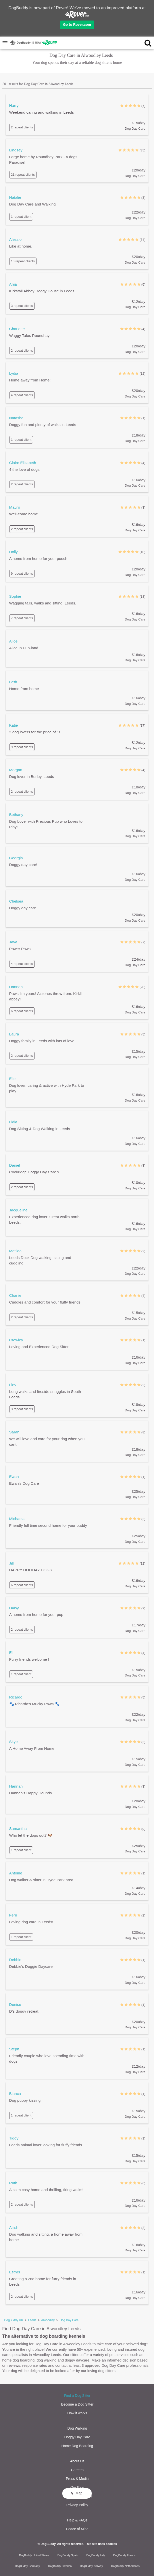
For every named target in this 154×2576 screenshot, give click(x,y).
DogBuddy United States (34, 2555)
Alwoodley (47, 2320)
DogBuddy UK (13, 2320)
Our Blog (77, 2487)
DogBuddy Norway (91, 2565)
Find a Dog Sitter (77, 2396)
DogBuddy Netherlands (125, 2565)
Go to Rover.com (77, 25)
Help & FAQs (77, 2520)
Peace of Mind (77, 2529)
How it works (77, 2413)
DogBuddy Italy (95, 2555)
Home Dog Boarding (77, 2446)
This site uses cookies (101, 2544)
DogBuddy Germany (27, 2565)
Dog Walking (77, 2428)
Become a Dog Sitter (77, 2404)
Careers (77, 2470)
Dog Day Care (69, 2320)
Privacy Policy (77, 2505)
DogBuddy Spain (68, 2555)
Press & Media (77, 2479)
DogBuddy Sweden (60, 2565)
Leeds (32, 2320)
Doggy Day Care (77, 2437)
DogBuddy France (124, 2555)
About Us (77, 2461)
